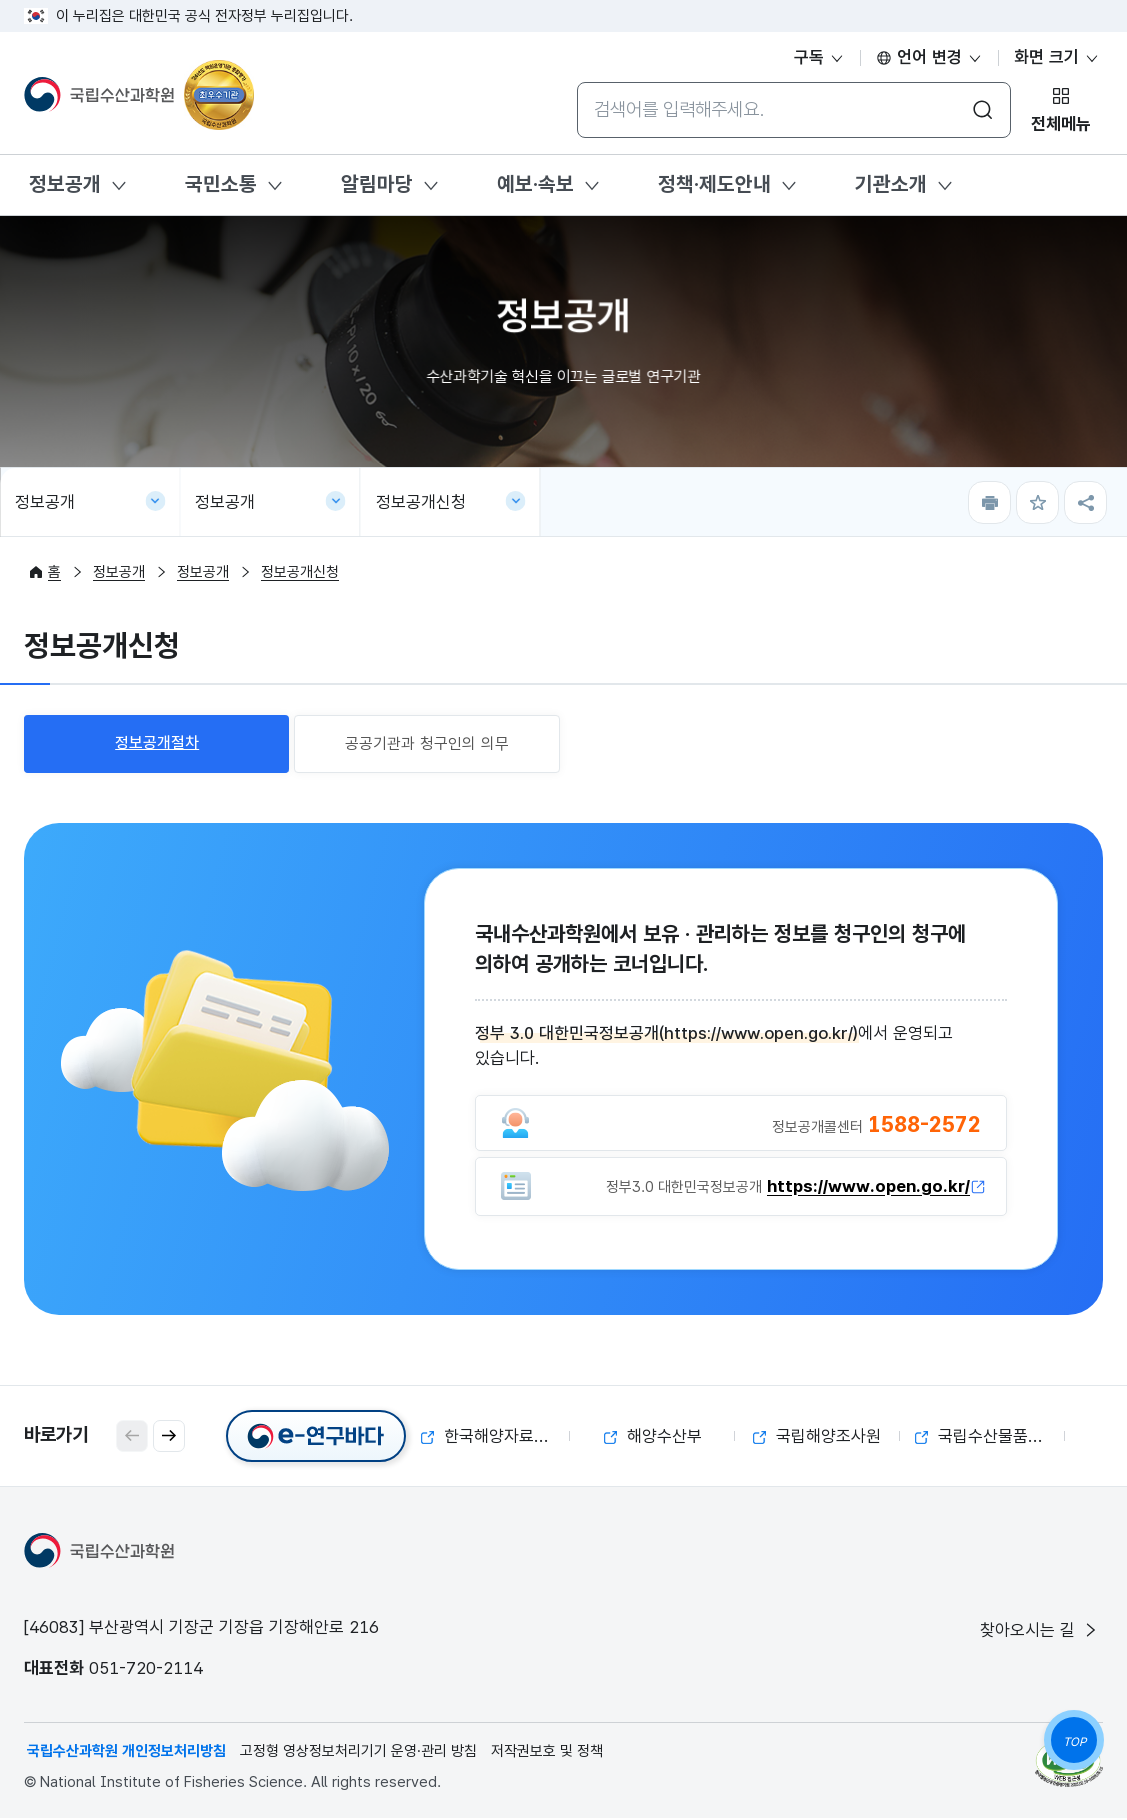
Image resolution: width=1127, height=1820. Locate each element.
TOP (1074, 1742)
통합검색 (576, 81)
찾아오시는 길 (1040, 1632)
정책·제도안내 (714, 184)
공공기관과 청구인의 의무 (427, 744)
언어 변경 (929, 57)
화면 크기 (1057, 57)
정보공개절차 (157, 743)
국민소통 (221, 184)
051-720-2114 (146, 1670)
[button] (169, 1438)
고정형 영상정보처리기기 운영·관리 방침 (358, 1753)
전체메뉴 (1061, 124)
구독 (819, 57)
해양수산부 (653, 1438)
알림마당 (377, 184)
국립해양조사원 (817, 1438)
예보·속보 (535, 184)
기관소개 (891, 184)
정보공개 (65, 184)
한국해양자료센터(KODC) (496, 1438)
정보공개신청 (421, 502)
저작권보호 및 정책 (547, 1753)
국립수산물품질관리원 (990, 1438)
